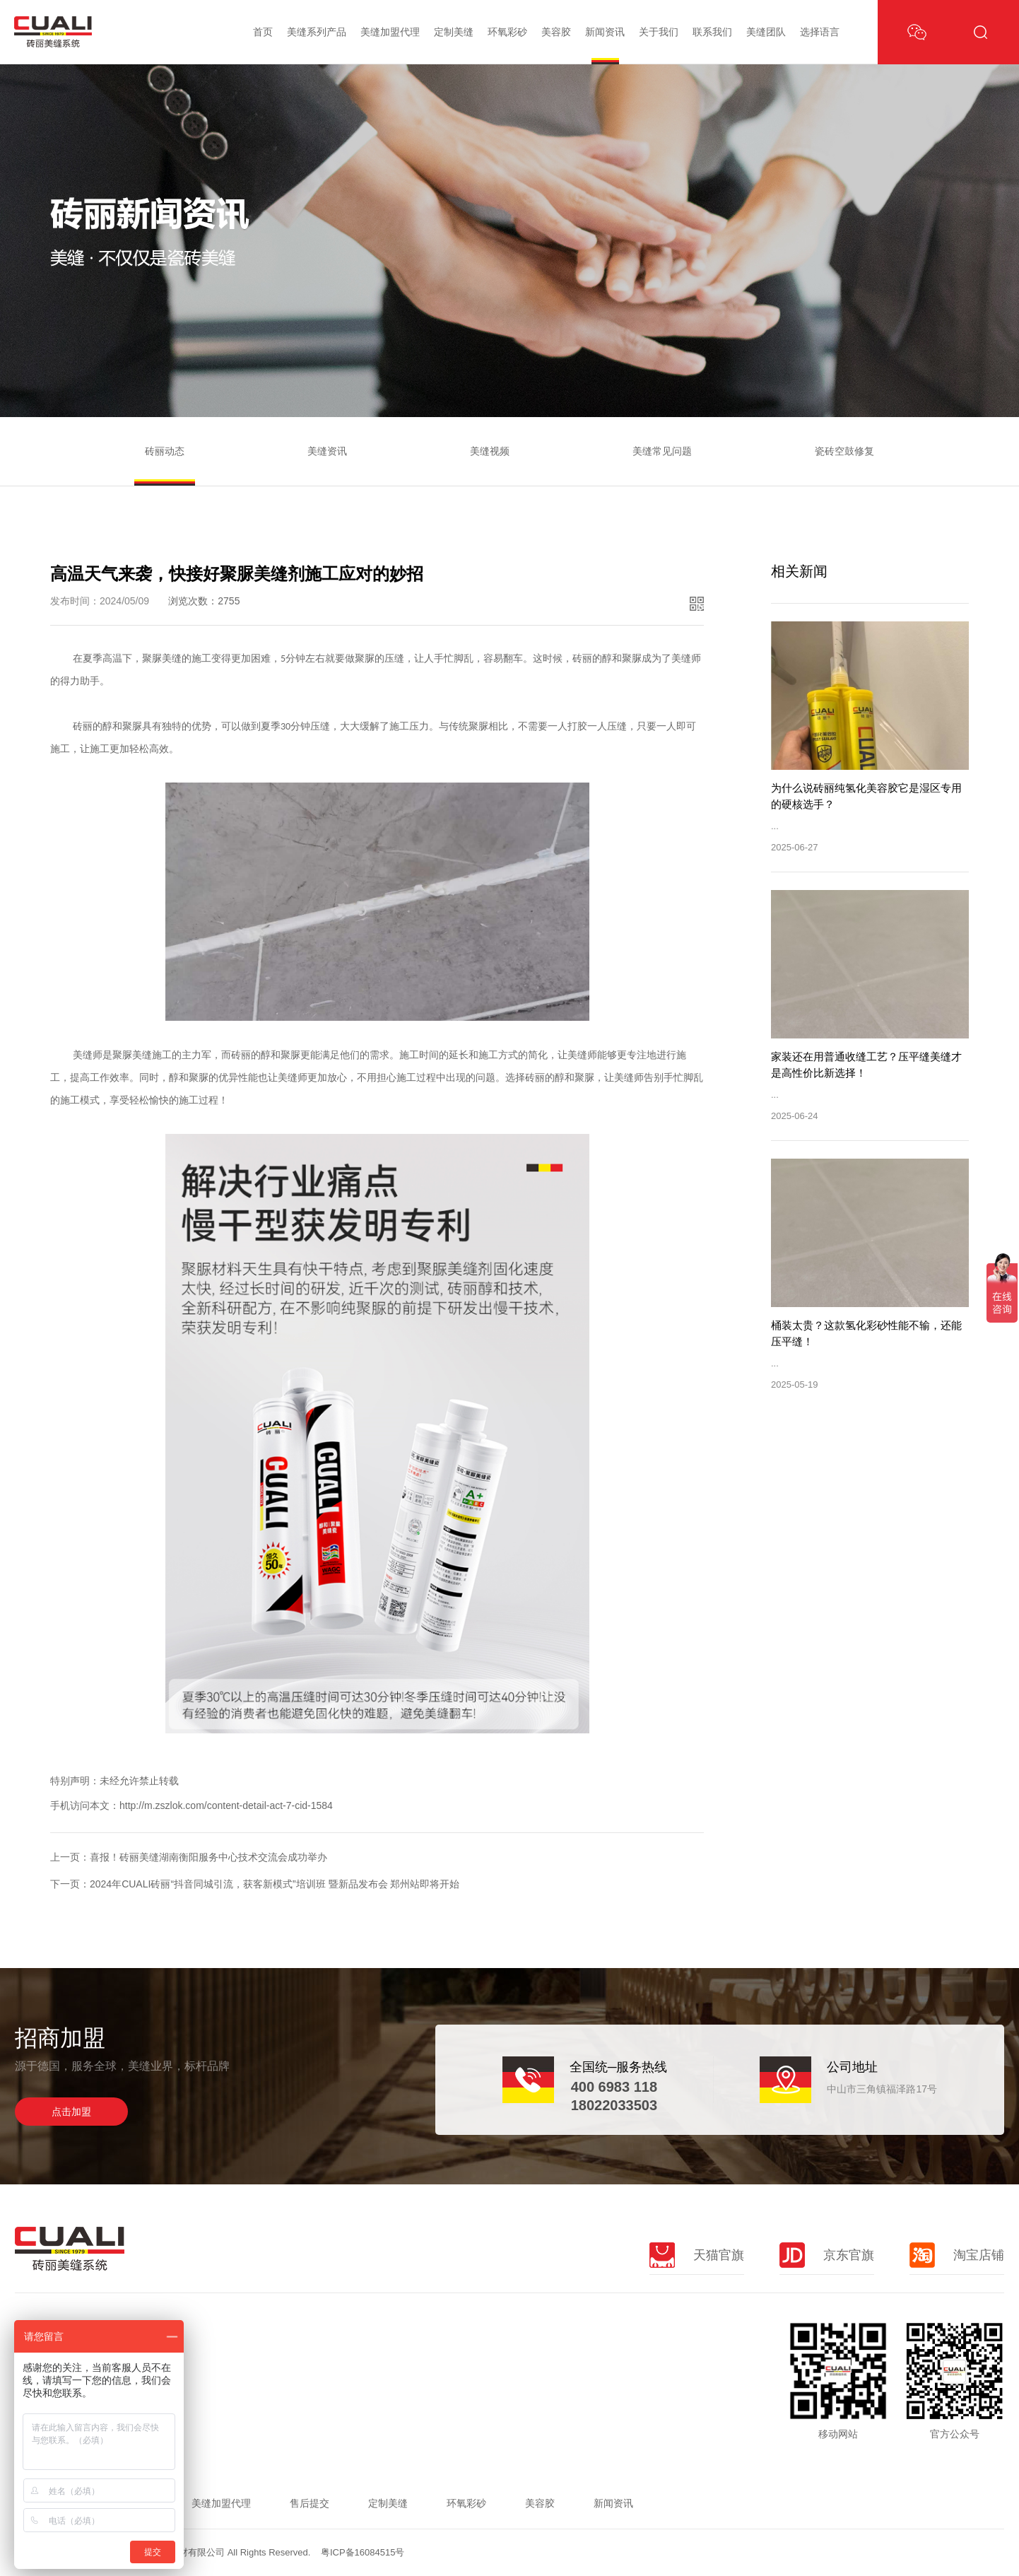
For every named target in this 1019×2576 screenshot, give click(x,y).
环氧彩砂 (507, 31)
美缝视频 (490, 451)
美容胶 (556, 31)
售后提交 (309, 2503)
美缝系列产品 (316, 31)
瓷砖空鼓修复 (844, 451)
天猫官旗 (696, 2255)
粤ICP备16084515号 (363, 2552)
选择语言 (820, 31)
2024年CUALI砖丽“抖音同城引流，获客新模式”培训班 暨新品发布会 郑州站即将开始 (274, 1884)
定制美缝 (453, 31)
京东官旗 (826, 2255)
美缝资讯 (327, 451)
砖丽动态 (164, 451)
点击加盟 (71, 2111)
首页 (263, 31)
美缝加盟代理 (390, 31)
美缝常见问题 (662, 451)
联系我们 (712, 31)
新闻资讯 (605, 31)
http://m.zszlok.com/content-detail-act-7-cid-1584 (226, 1805)
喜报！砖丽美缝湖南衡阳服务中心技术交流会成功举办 (208, 1857)
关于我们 (658, 31)
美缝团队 (766, 31)
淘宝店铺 (956, 2255)
